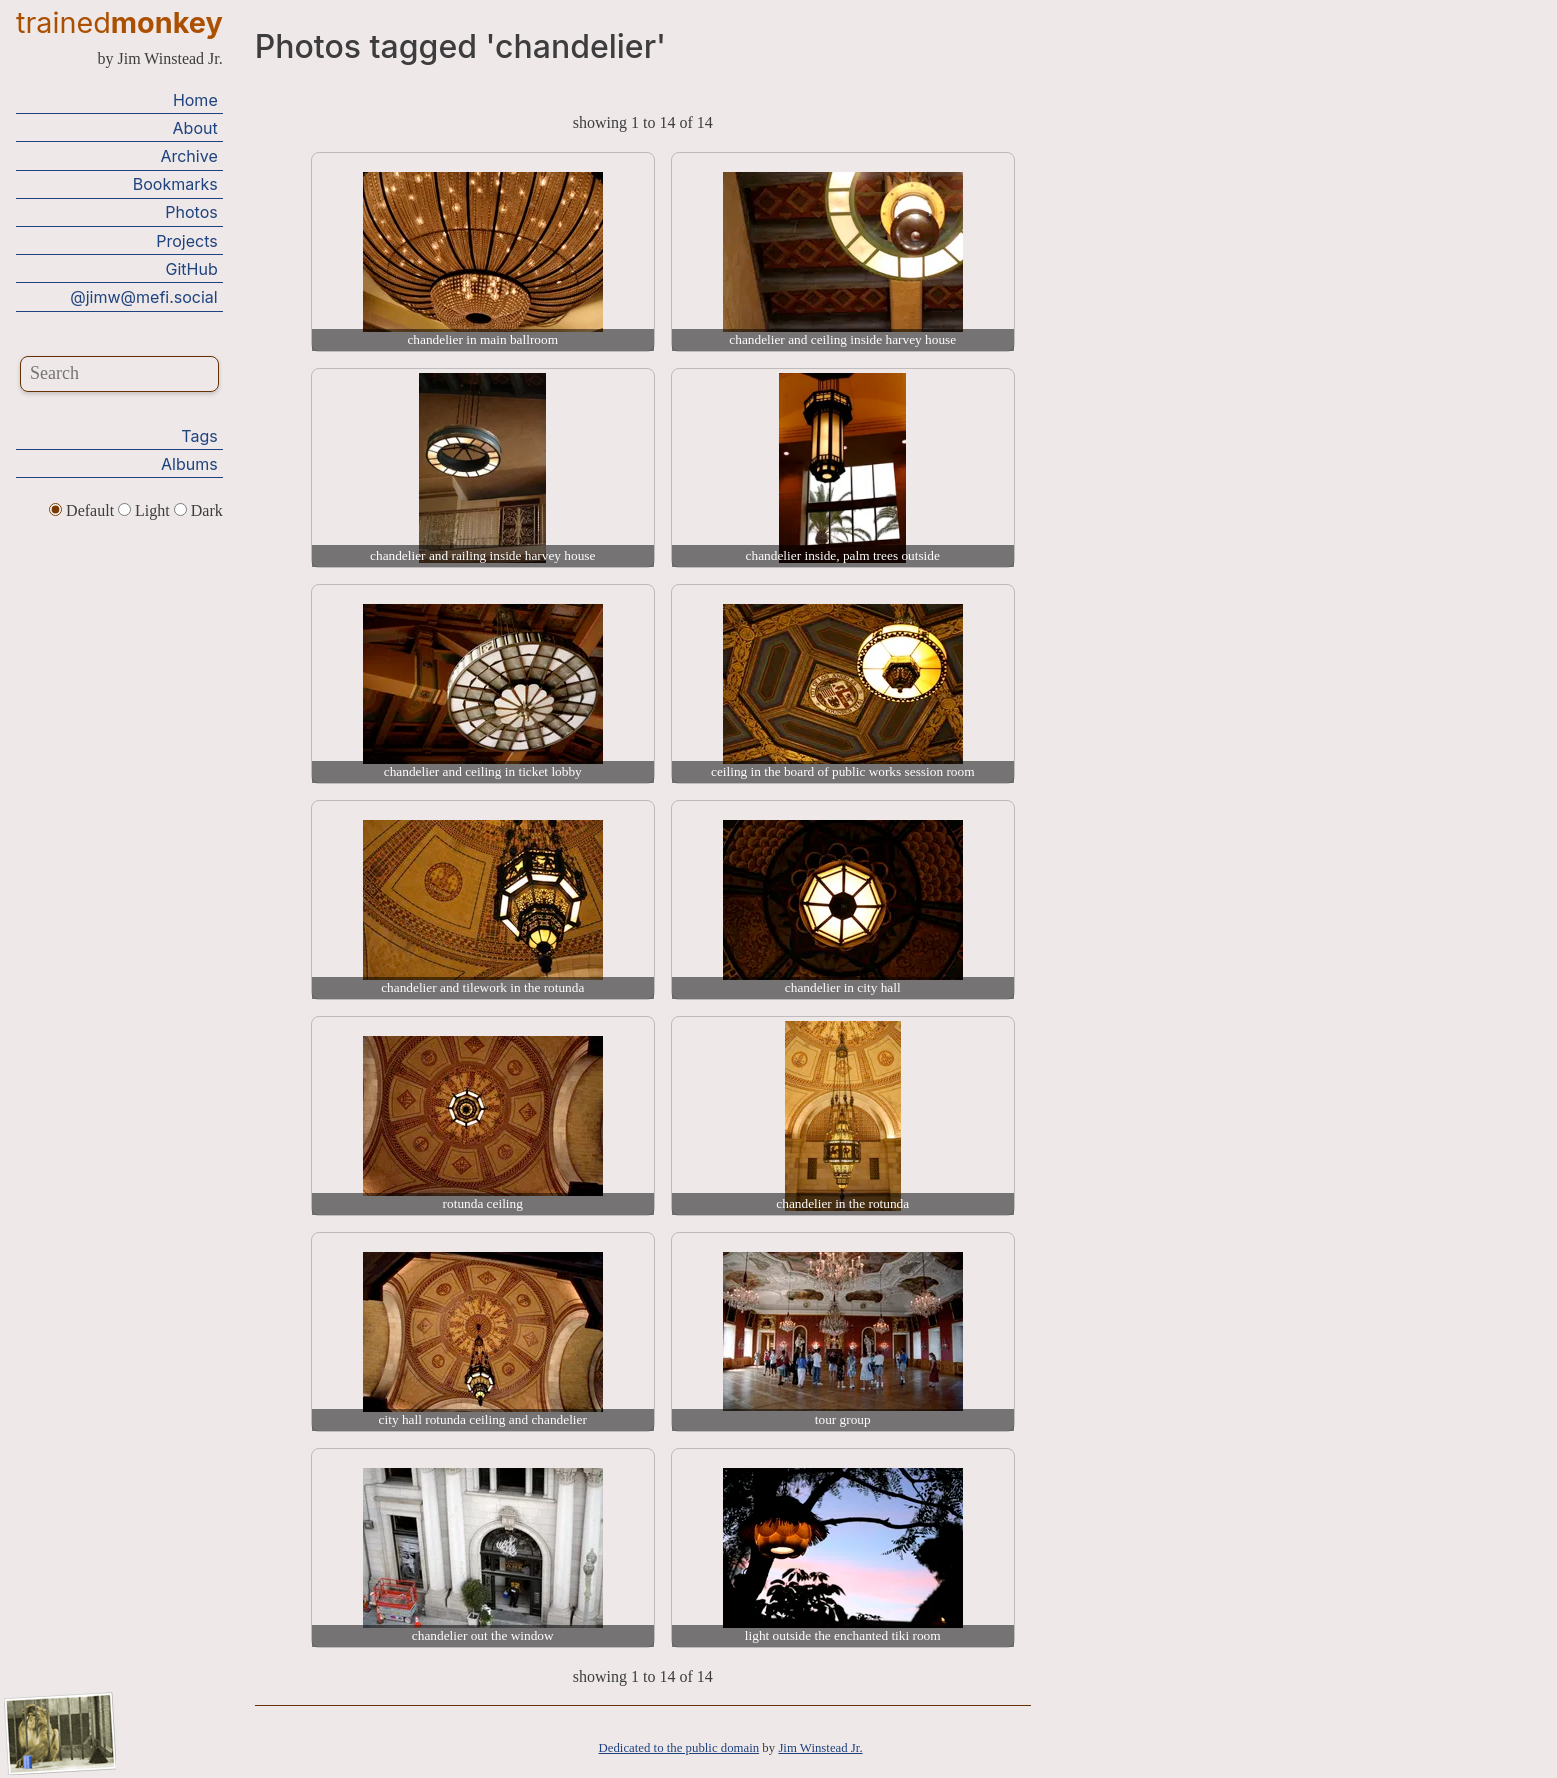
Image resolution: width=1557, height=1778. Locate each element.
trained (119, 22)
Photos (191, 212)
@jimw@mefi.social (143, 297)
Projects (186, 241)
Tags (199, 436)
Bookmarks (175, 184)
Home (195, 100)
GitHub (192, 269)
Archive (188, 156)
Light (146, 510)
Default (83, 510)
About (195, 128)
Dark (198, 510)
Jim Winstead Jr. (820, 1748)
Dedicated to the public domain (679, 1748)
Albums (189, 464)
